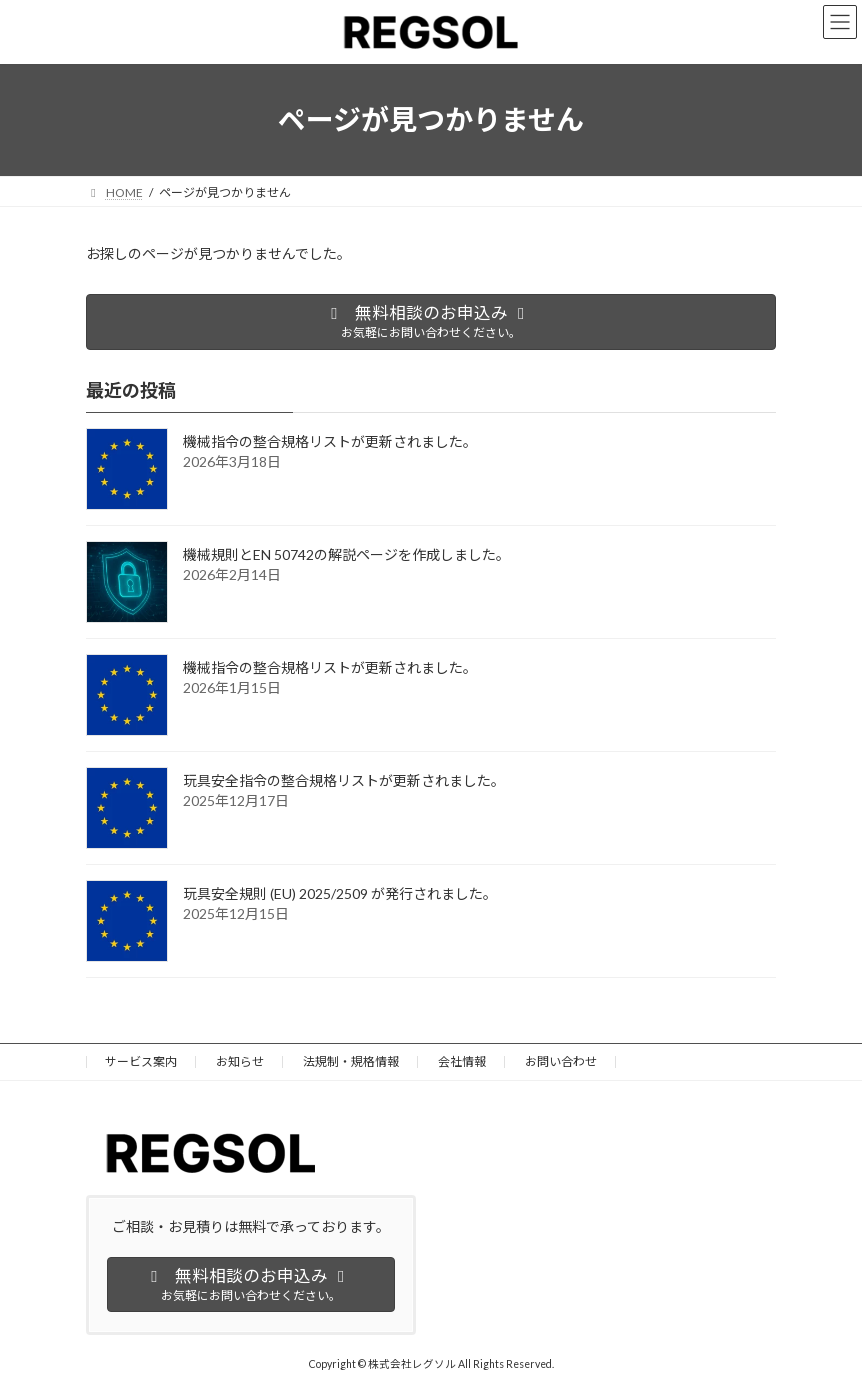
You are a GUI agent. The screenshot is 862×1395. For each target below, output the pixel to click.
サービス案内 (141, 1061)
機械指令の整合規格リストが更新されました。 (330, 441)
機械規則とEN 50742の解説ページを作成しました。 (346, 554)
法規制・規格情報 (351, 1061)
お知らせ (240, 1061)
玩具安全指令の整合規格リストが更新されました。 (344, 780)
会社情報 (462, 1061)
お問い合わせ (561, 1061)
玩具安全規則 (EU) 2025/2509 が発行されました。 (340, 893)
